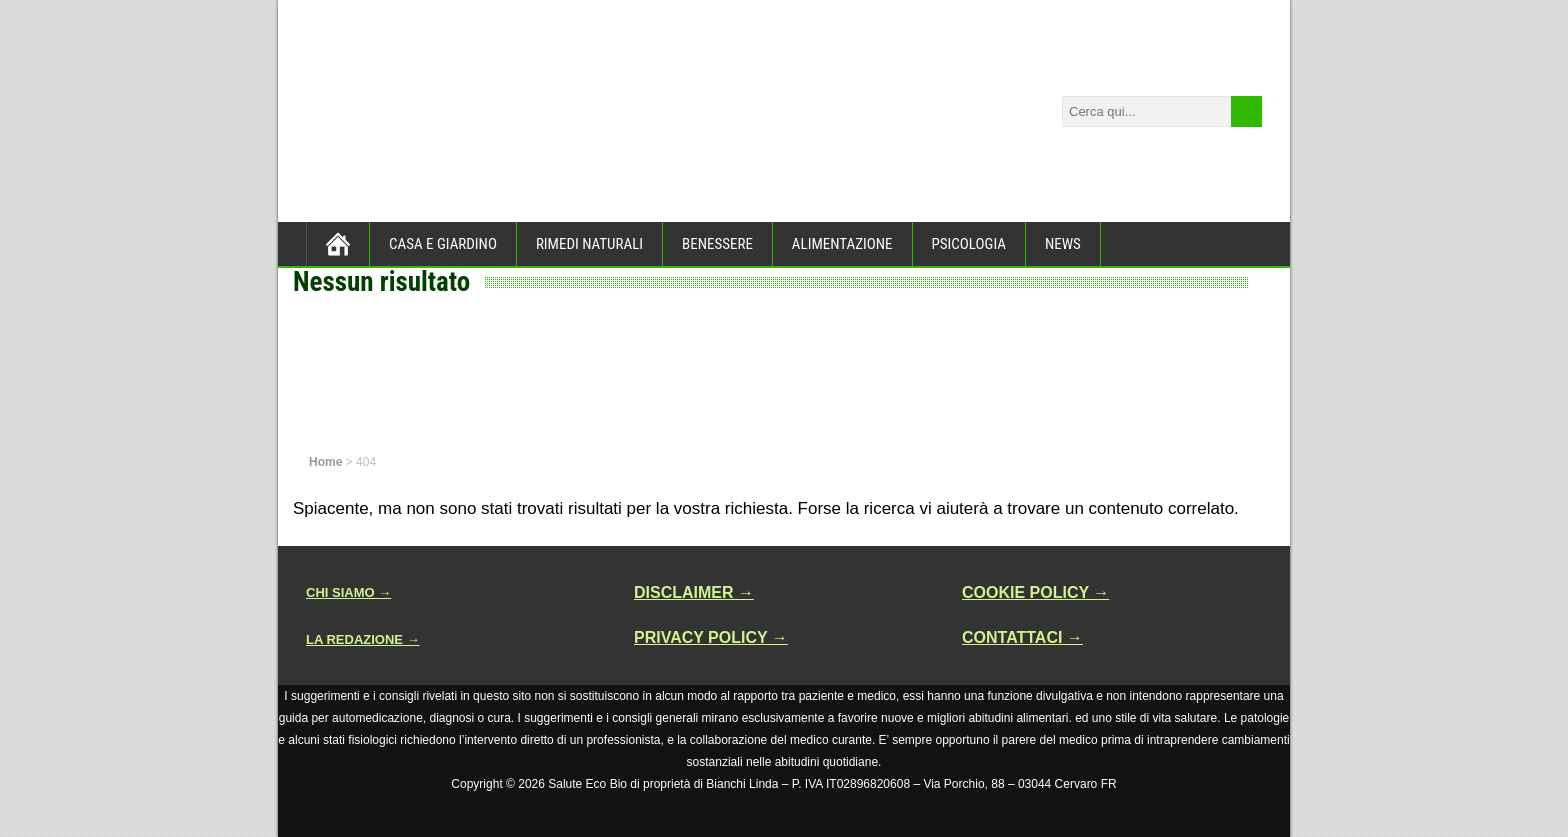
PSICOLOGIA (969, 244)
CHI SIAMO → (348, 592)
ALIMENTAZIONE (842, 244)
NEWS (1063, 244)
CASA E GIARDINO (443, 244)
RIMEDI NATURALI (589, 244)
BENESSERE (717, 244)
